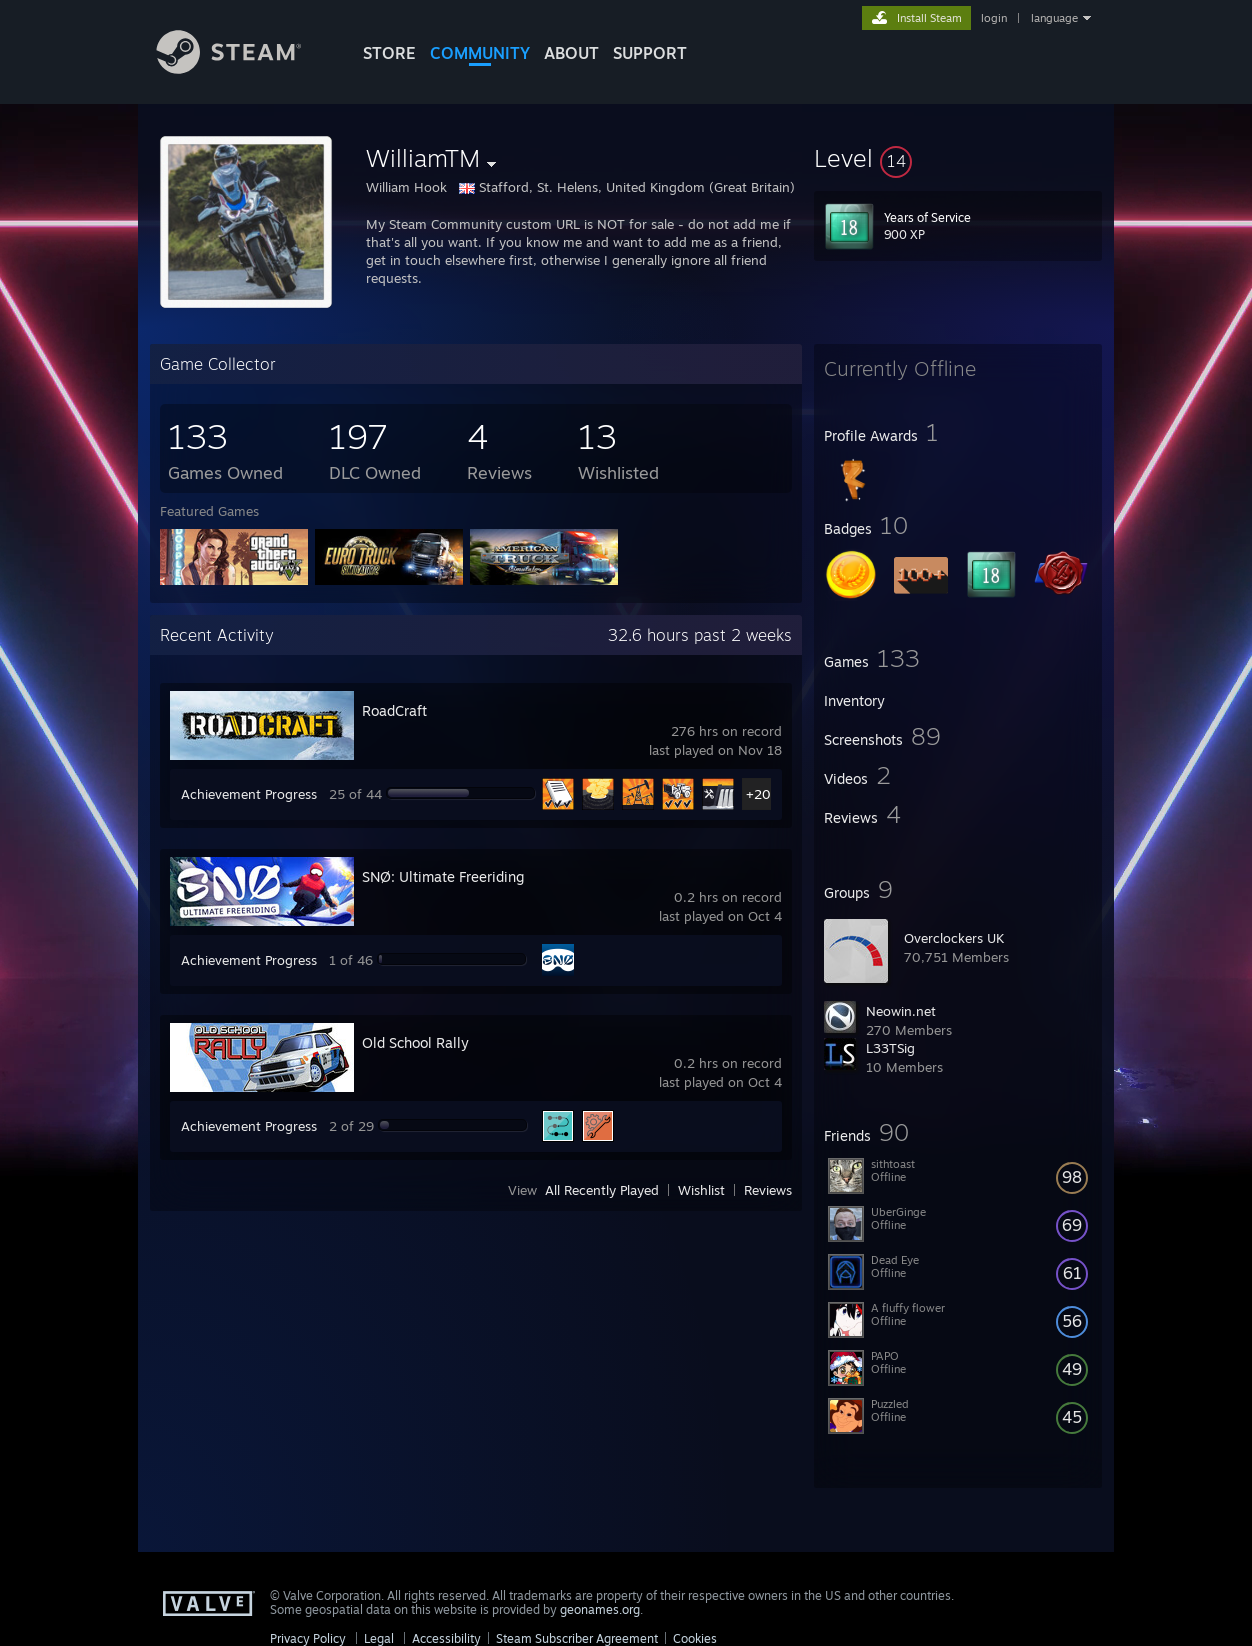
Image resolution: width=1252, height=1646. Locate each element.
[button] (958, 158)
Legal (379, 1638)
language (1054, 18)
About (571, 53)
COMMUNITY (480, 53)
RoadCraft (394, 710)
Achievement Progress (249, 794)
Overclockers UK (954, 938)
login (994, 18)
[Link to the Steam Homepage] (244, 68)
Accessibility (446, 1638)
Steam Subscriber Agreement (577, 1638)
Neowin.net (901, 1011)
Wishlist (701, 1190)
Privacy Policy (308, 1638)
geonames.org (600, 1609)
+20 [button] (758, 794)
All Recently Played (602, 1190)
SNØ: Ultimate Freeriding (443, 876)
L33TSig (890, 1048)
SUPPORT (650, 53)
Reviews (768, 1190)
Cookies (695, 1638)
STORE (389, 53)
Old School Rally (415, 1042)
